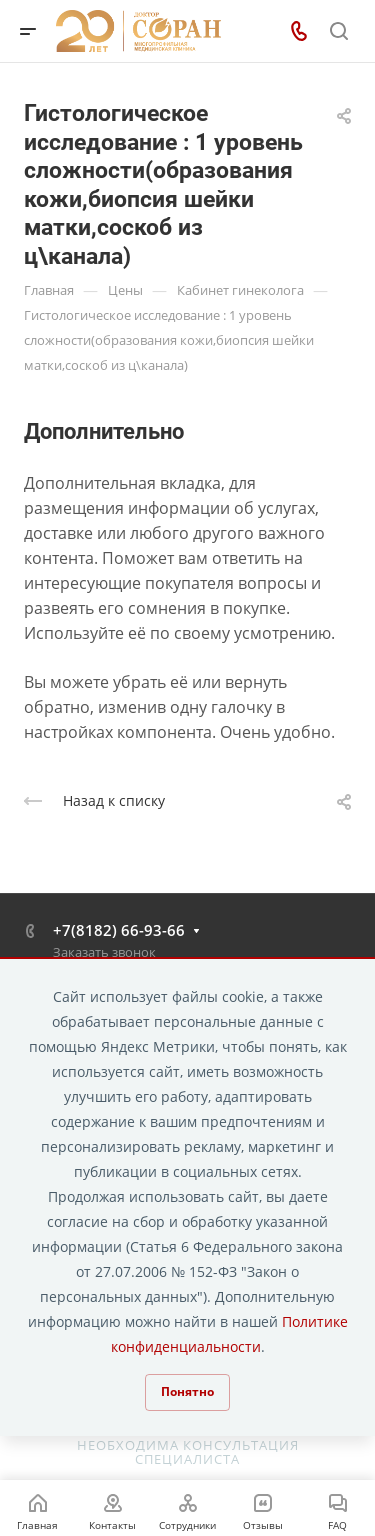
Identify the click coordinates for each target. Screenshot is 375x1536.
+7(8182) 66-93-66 (119, 930)
